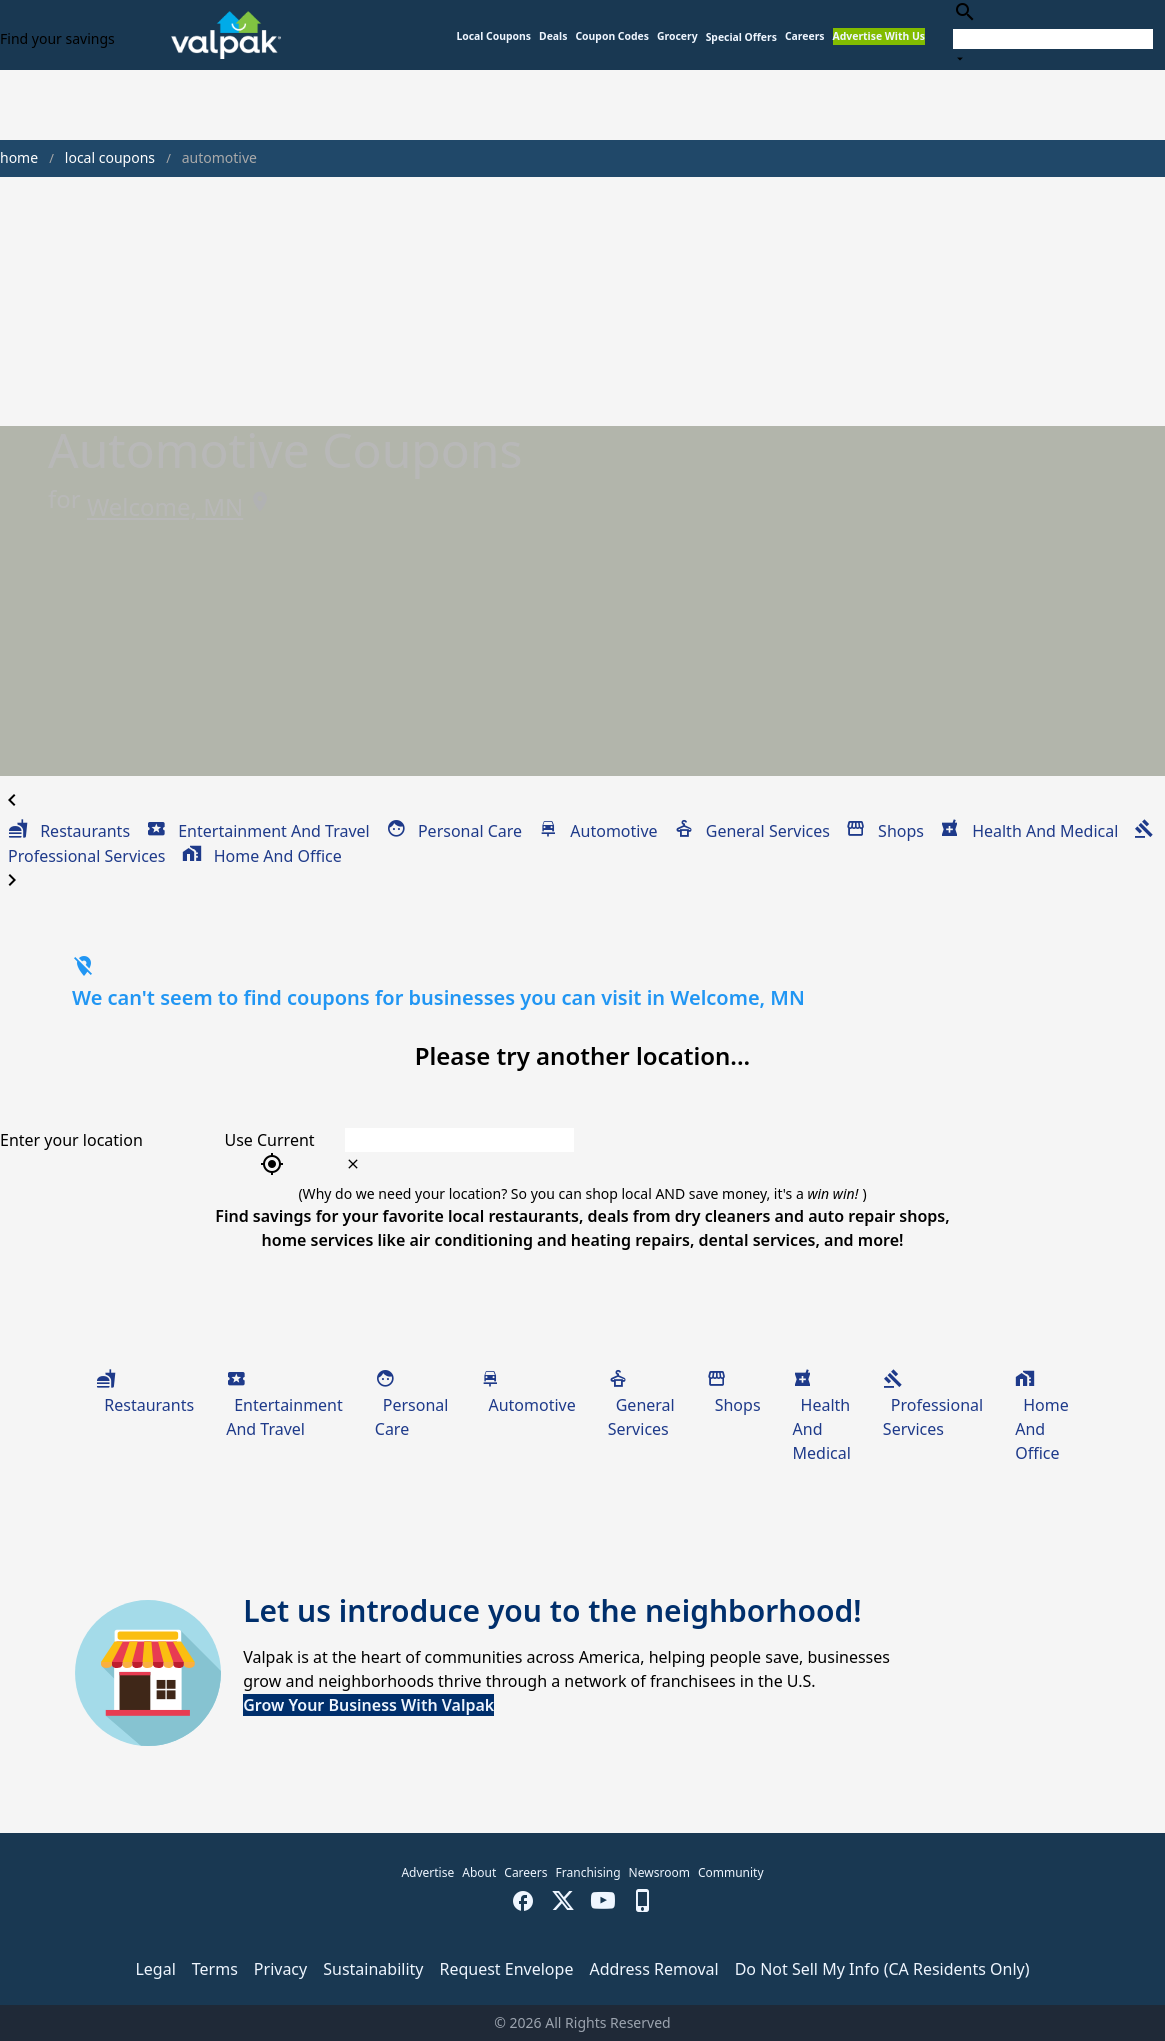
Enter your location (71, 1140)
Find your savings (57, 38)
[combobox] (1053, 34)
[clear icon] (353, 1164)
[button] (741, 37)
